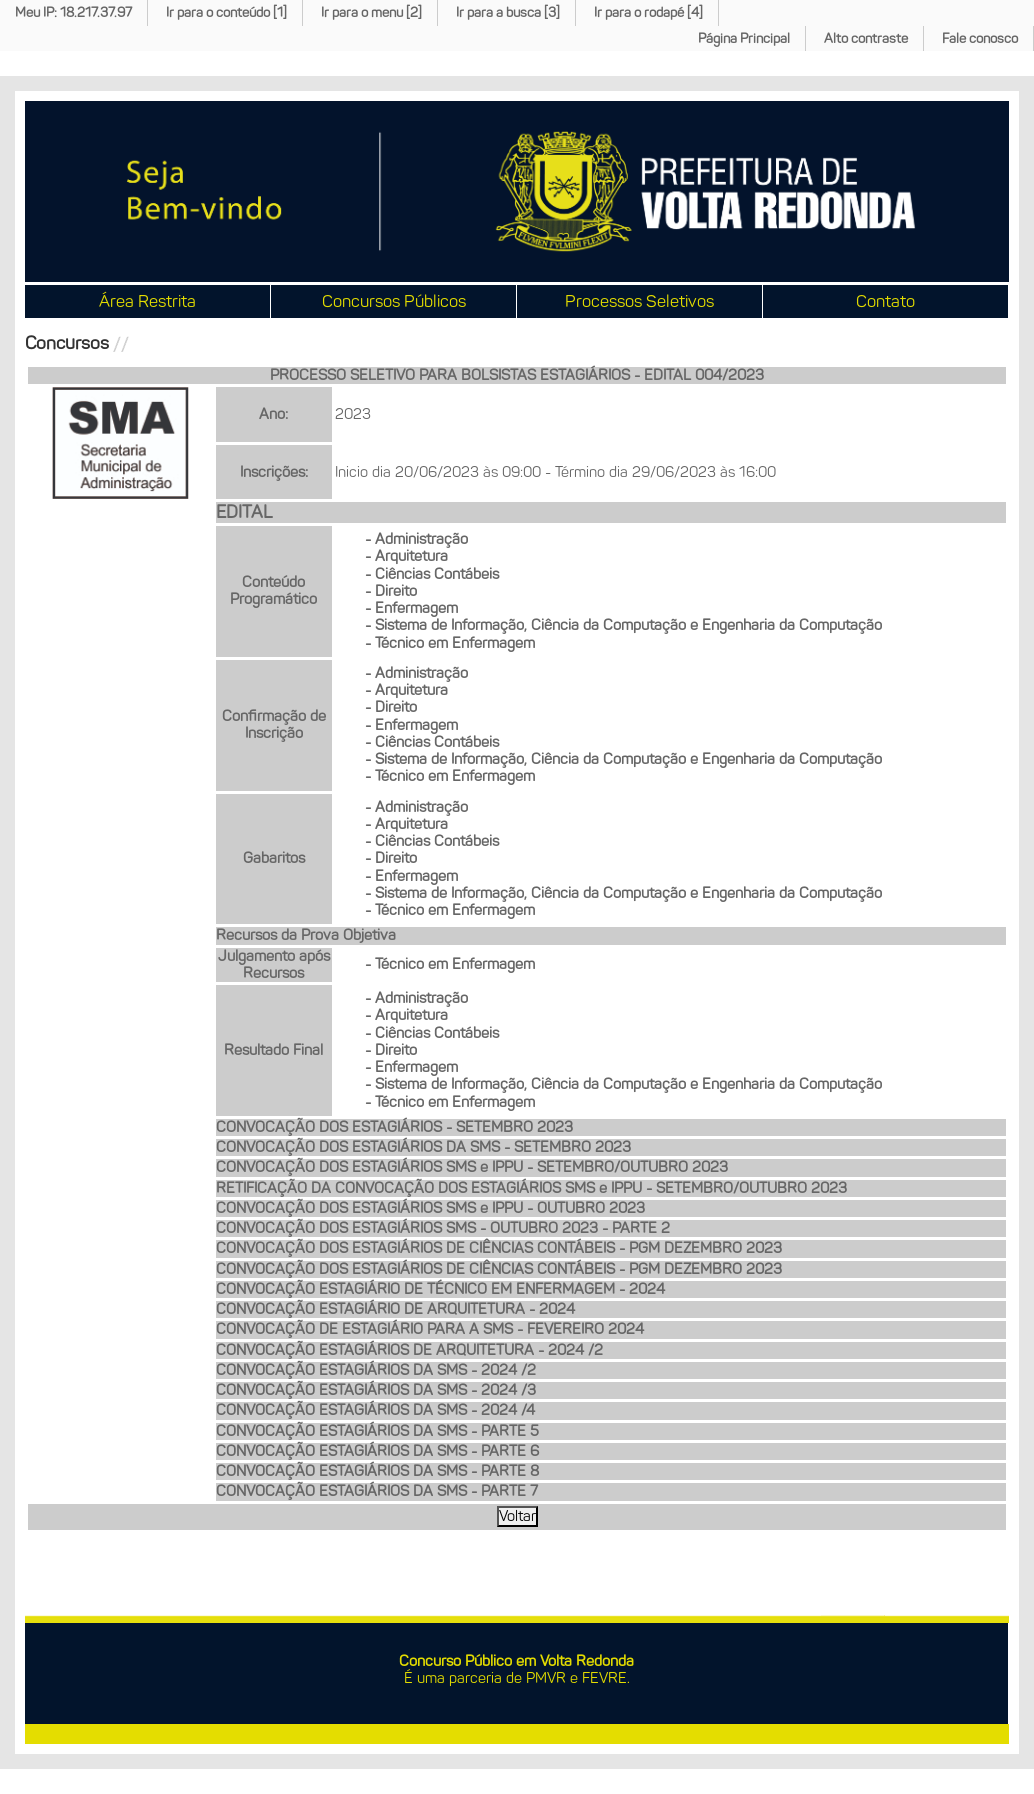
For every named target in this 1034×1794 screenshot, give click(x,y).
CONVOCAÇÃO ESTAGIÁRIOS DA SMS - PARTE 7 (377, 1491)
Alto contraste (866, 38)
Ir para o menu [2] (371, 12)
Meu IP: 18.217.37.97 (73, 12)
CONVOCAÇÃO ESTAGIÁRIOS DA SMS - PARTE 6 (377, 1451)
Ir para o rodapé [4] (648, 12)
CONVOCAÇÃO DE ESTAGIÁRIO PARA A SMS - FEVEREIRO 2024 (430, 1329)
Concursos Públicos (394, 301)
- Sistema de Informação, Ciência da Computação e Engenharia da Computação (623, 625)
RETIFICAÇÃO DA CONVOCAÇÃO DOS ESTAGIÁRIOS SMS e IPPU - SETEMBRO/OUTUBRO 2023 (531, 1188)
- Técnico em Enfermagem (450, 643)
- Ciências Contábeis (432, 574)
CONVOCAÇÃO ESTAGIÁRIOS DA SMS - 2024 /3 (376, 1390)
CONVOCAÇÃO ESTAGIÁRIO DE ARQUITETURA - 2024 (395, 1309)
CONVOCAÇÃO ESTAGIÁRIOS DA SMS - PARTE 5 (377, 1431)
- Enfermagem (411, 608)
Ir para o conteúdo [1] (226, 12)
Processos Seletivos (639, 301)
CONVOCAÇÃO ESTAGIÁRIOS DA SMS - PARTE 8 (377, 1471)
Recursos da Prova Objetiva (306, 935)
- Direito (391, 591)
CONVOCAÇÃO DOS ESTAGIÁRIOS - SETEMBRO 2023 (394, 1127)
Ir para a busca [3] (508, 12)
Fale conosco (980, 38)
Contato (885, 301)
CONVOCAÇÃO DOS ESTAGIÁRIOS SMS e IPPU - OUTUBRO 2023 (430, 1208)
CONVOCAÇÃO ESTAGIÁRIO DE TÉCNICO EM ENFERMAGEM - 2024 (440, 1289)
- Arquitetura (406, 556)
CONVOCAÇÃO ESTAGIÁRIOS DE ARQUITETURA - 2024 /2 (409, 1350)
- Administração (416, 539)
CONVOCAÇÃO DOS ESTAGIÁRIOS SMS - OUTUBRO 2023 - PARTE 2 (443, 1228)
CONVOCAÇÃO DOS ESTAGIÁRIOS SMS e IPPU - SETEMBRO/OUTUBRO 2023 (472, 1167)
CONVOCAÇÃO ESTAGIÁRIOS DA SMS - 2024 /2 (376, 1370)
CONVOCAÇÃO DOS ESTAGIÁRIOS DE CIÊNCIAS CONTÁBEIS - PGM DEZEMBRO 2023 (499, 1248)
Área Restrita (147, 301)
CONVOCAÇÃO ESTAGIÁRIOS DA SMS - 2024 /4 (375, 1410)
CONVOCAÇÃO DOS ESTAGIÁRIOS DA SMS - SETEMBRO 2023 (423, 1147)
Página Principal (744, 38)
